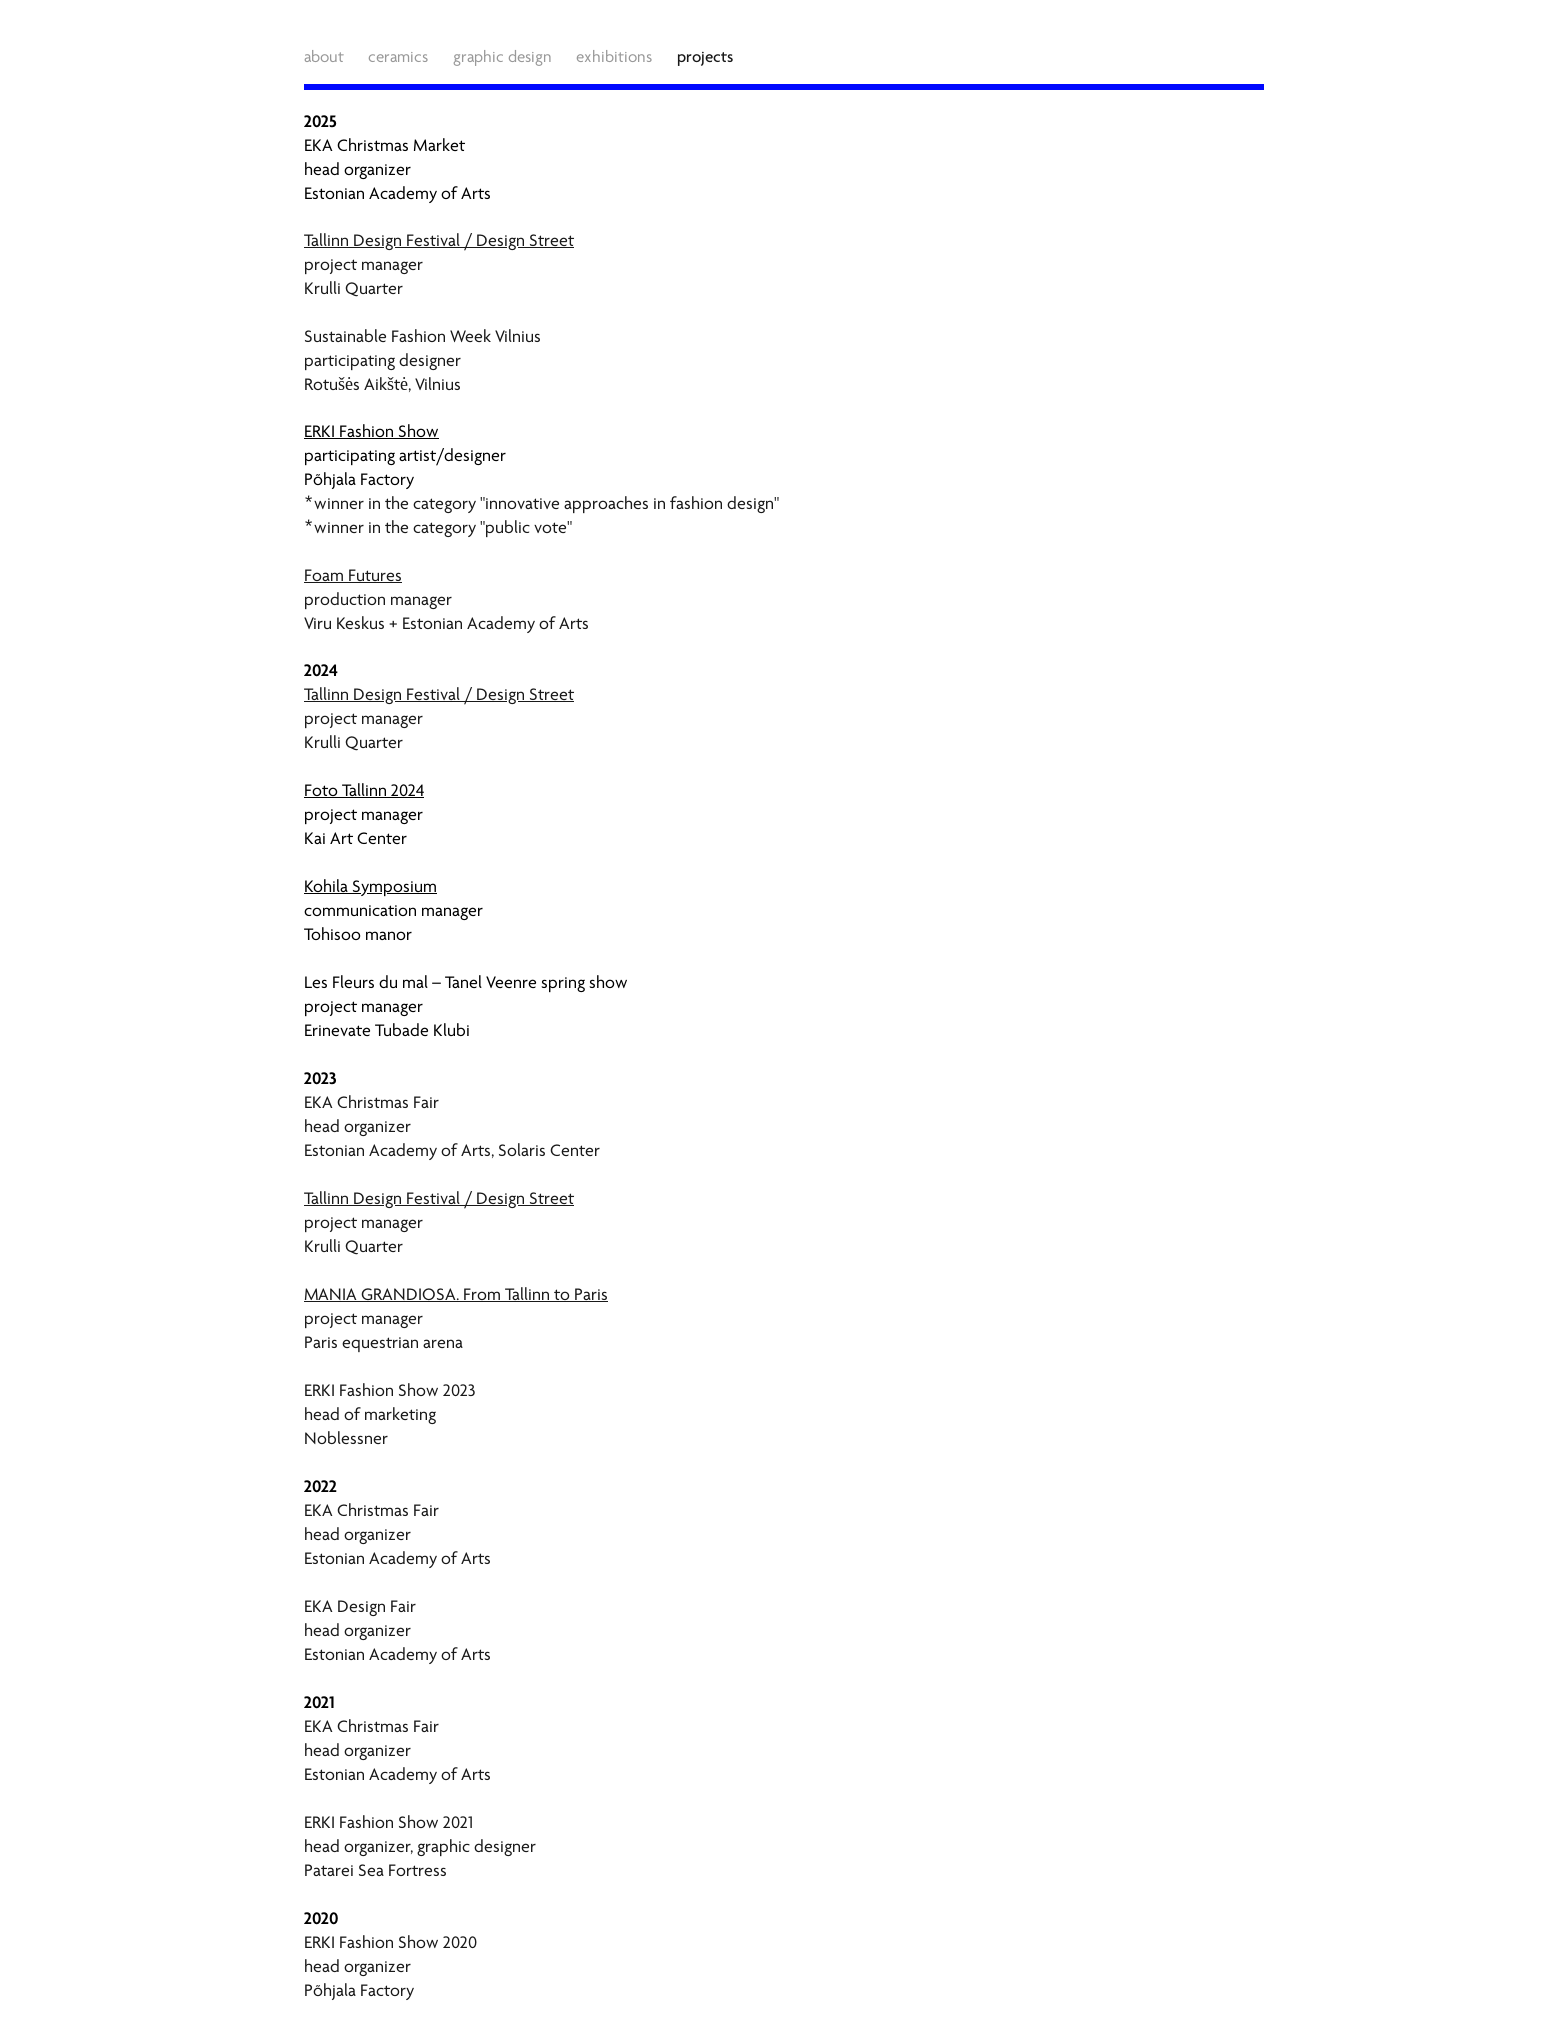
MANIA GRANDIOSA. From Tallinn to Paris (456, 1294)
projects (705, 56)
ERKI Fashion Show (371, 431)
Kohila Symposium (370, 886)
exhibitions (614, 57)
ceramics (398, 57)
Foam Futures (353, 575)
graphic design (502, 57)
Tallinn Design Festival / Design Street (439, 240)
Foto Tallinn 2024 (364, 790)
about (324, 57)
